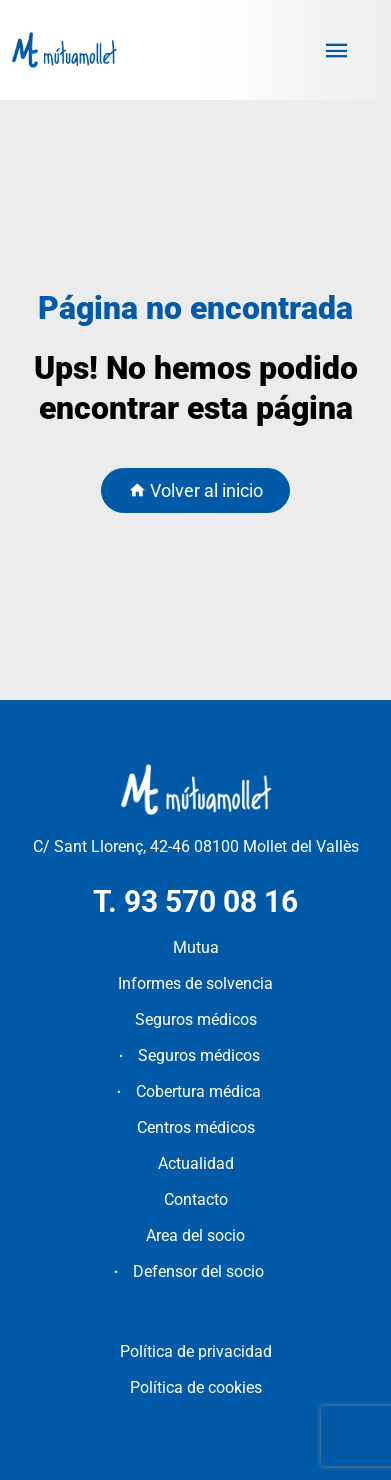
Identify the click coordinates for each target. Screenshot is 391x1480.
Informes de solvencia (195, 983)
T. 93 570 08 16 (195, 901)
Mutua (196, 947)
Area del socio (195, 1235)
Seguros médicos (196, 1019)
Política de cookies (196, 1387)
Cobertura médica (198, 1091)
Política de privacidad (196, 1351)
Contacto (196, 1199)
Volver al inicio (195, 490)
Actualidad (196, 1163)
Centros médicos (196, 1127)
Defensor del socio (198, 1271)
